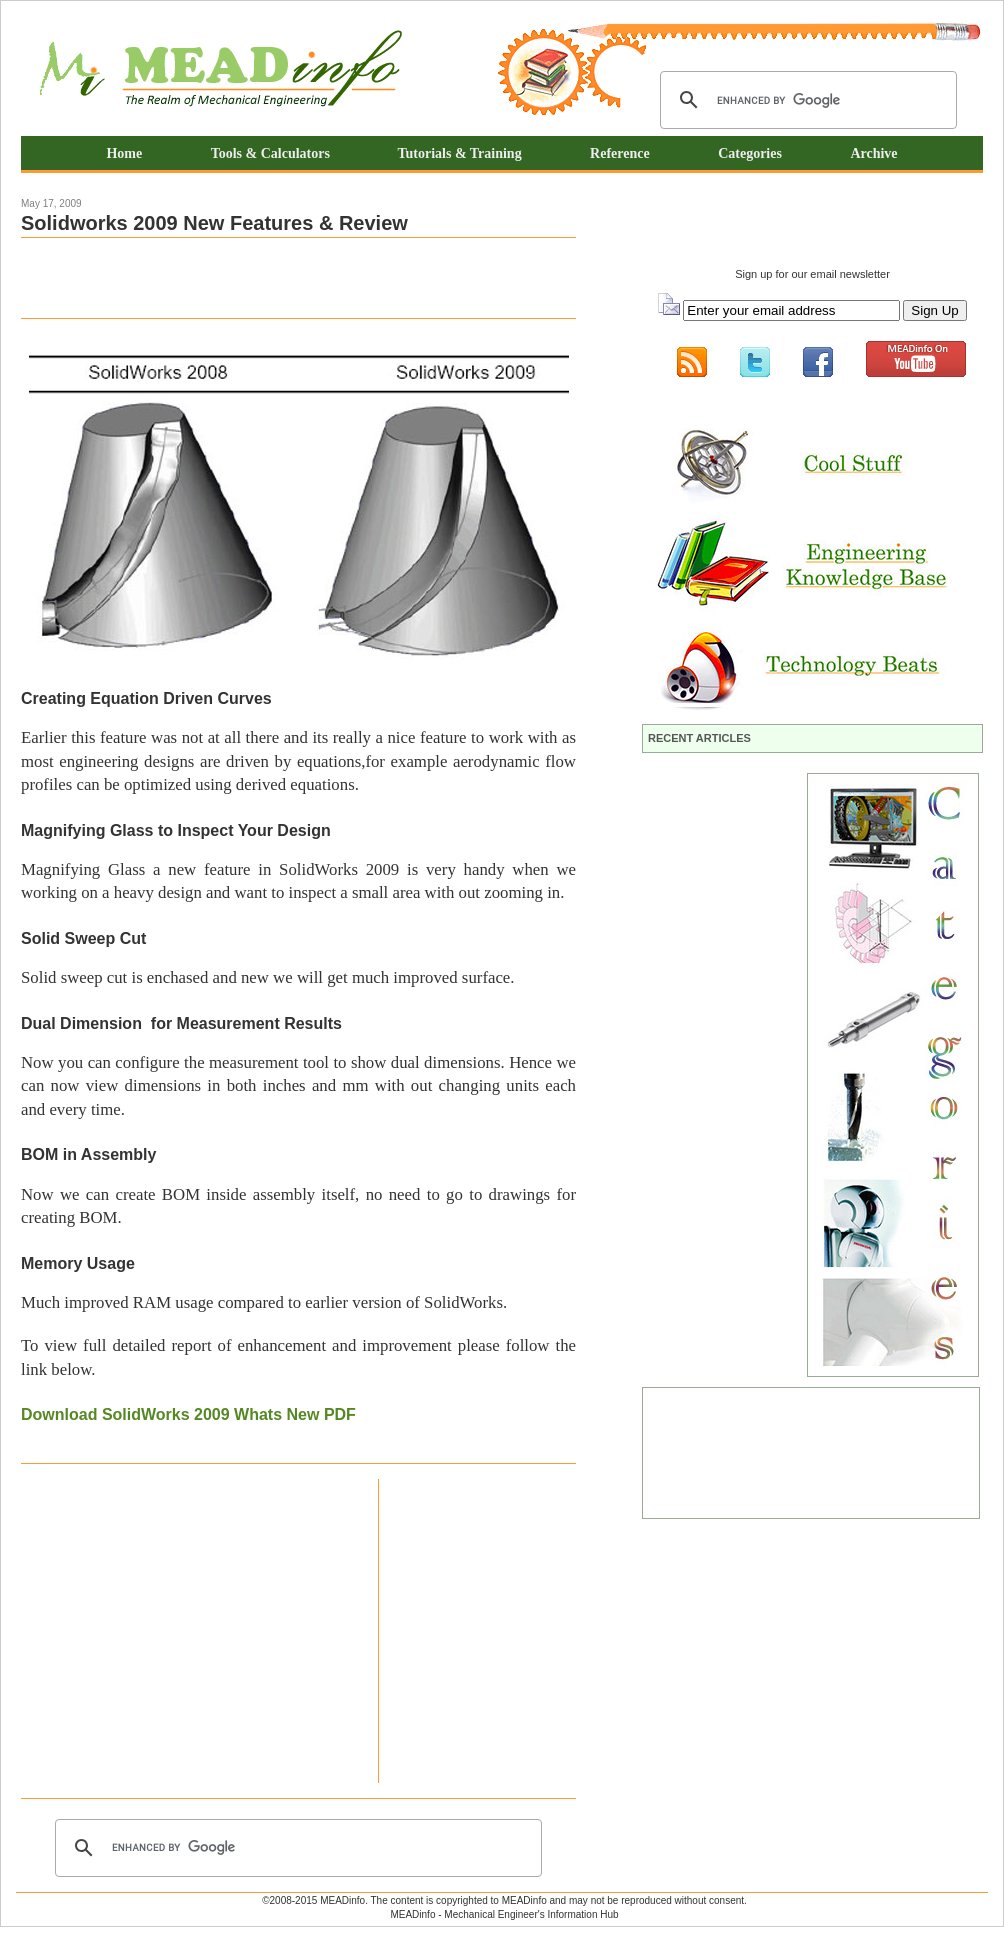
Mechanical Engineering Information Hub (221, 71)
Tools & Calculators (272, 153)
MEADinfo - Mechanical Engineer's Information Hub (504, 1914)
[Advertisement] (255, 278)
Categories (750, 153)
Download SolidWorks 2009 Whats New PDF (188, 1414)
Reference (620, 153)
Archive (873, 153)
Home (124, 153)
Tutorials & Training (459, 153)
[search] (805, 100)
